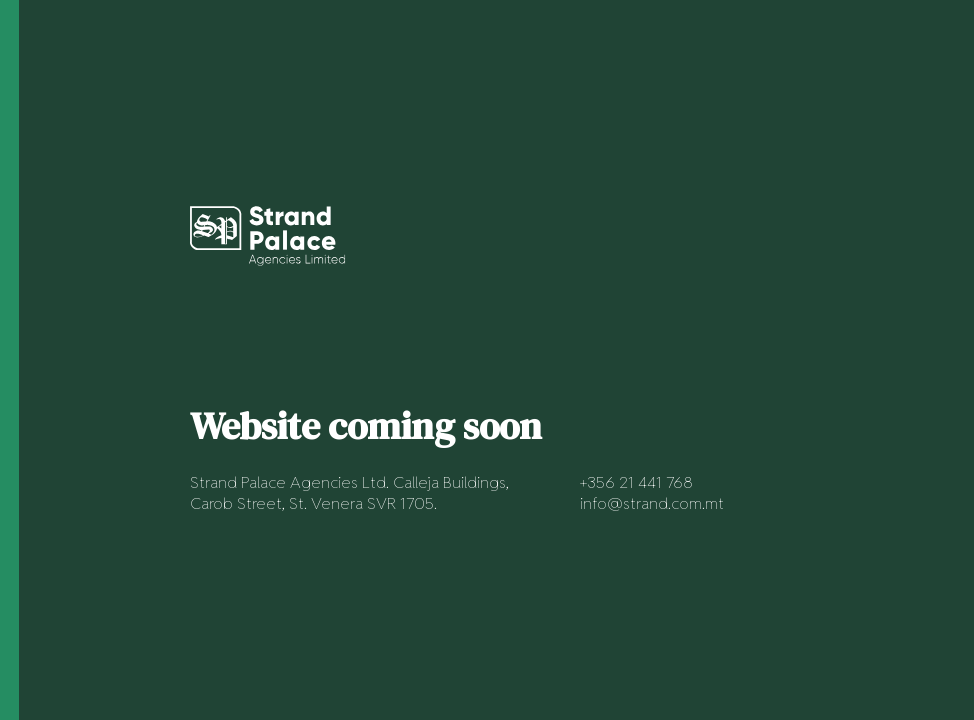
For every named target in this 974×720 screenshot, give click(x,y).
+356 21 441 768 (636, 482)
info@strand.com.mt (652, 503)
